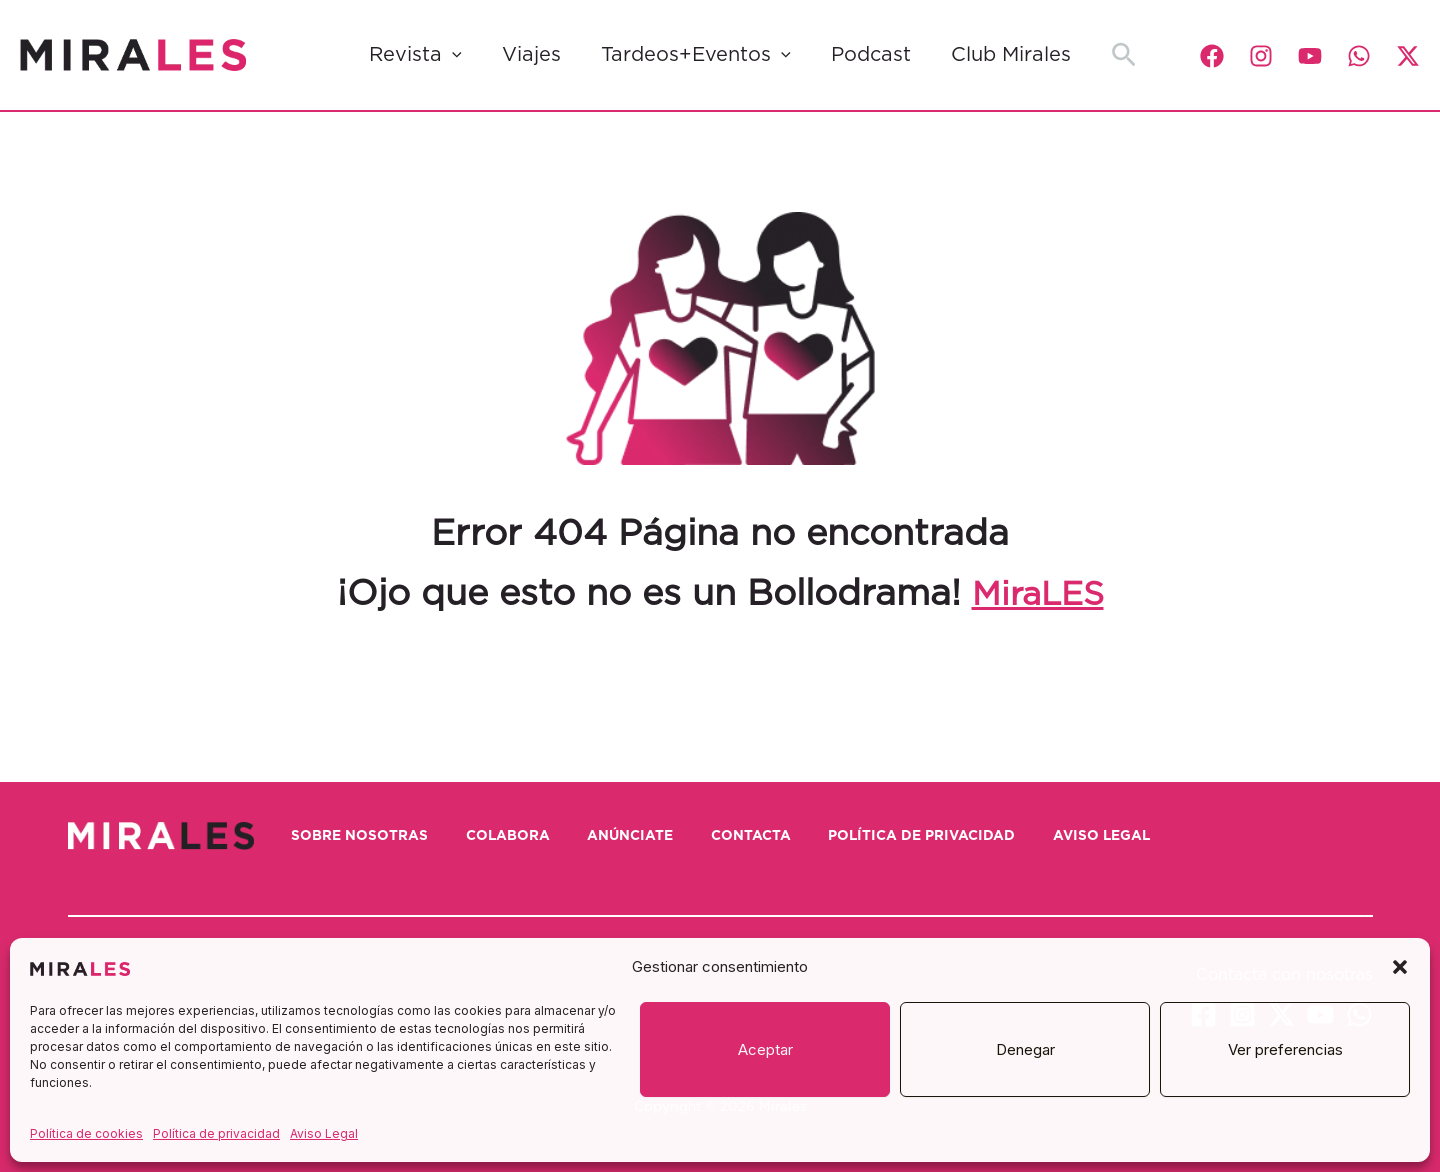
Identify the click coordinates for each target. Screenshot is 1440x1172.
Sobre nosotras (372, 835)
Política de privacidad (216, 1133)
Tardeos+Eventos (696, 55)
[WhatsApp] (1359, 56)
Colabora (533, 835)
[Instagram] (1261, 56)
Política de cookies (86, 1133)
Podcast (871, 55)
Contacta (803, 835)
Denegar (1025, 1049)
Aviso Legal (324, 1133)
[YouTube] (1310, 56)
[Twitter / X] (1408, 56)
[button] (1400, 967)
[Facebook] (1212, 56)
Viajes (531, 55)
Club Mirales (1011, 55)
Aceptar (765, 1049)
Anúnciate (669, 835)
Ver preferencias (1285, 1049)
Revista (415, 55)
